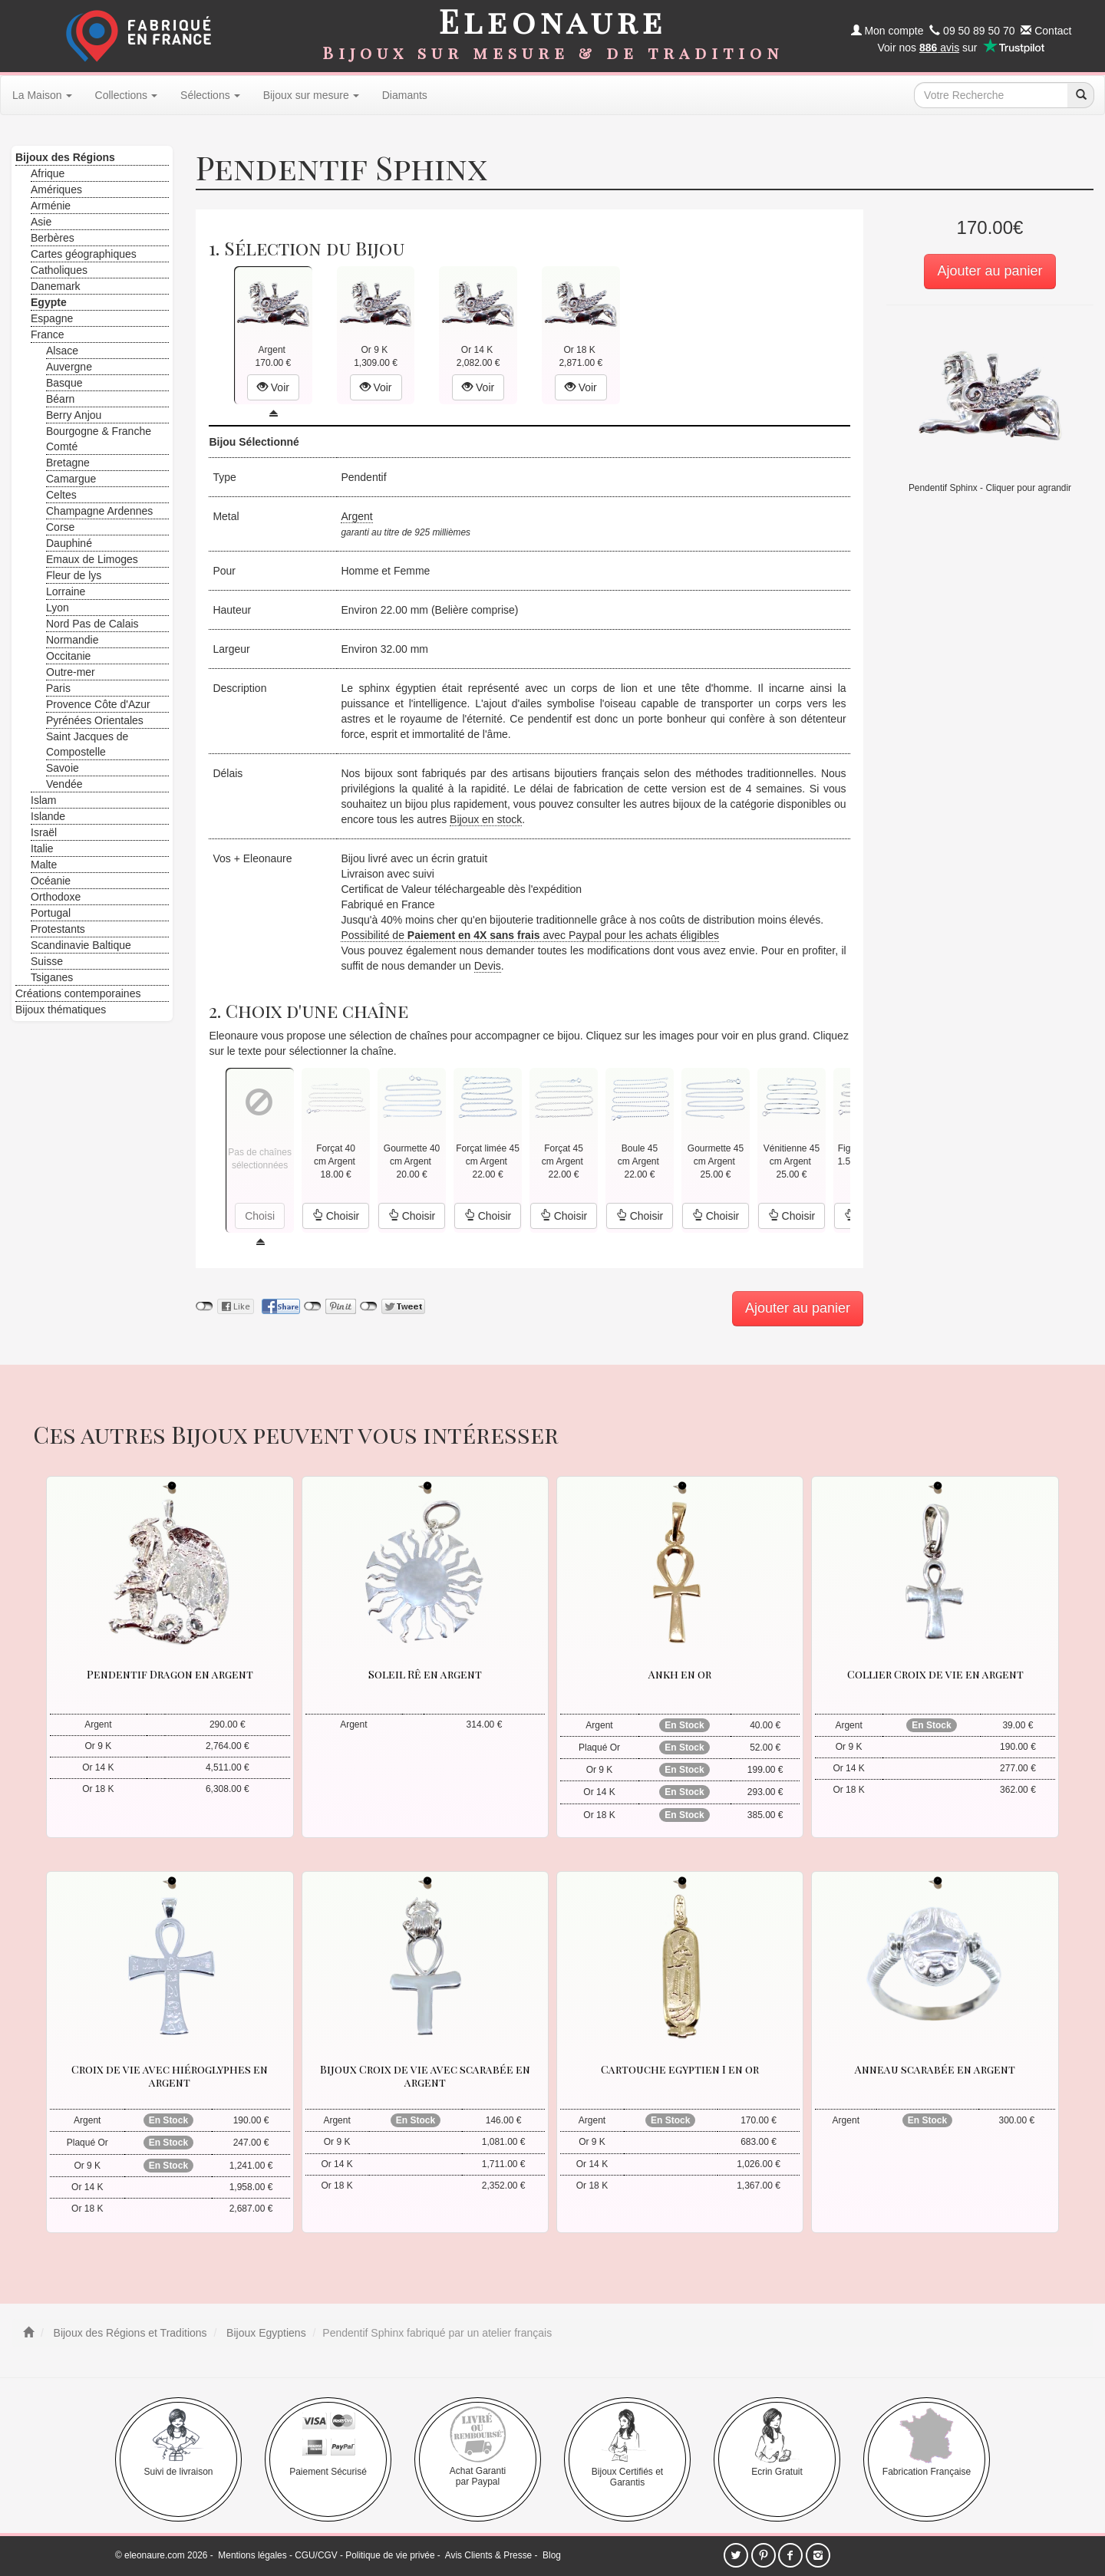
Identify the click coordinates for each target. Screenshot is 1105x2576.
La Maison (42, 95)
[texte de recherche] (990, 95)
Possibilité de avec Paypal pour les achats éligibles (530, 935)
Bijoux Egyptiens (264, 2333)
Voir (273, 387)
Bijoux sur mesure (311, 95)
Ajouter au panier (989, 270)
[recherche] (1080, 95)
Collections (126, 95)
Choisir (335, 1216)
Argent (356, 516)
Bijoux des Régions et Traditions (129, 2333)
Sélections (210, 95)
